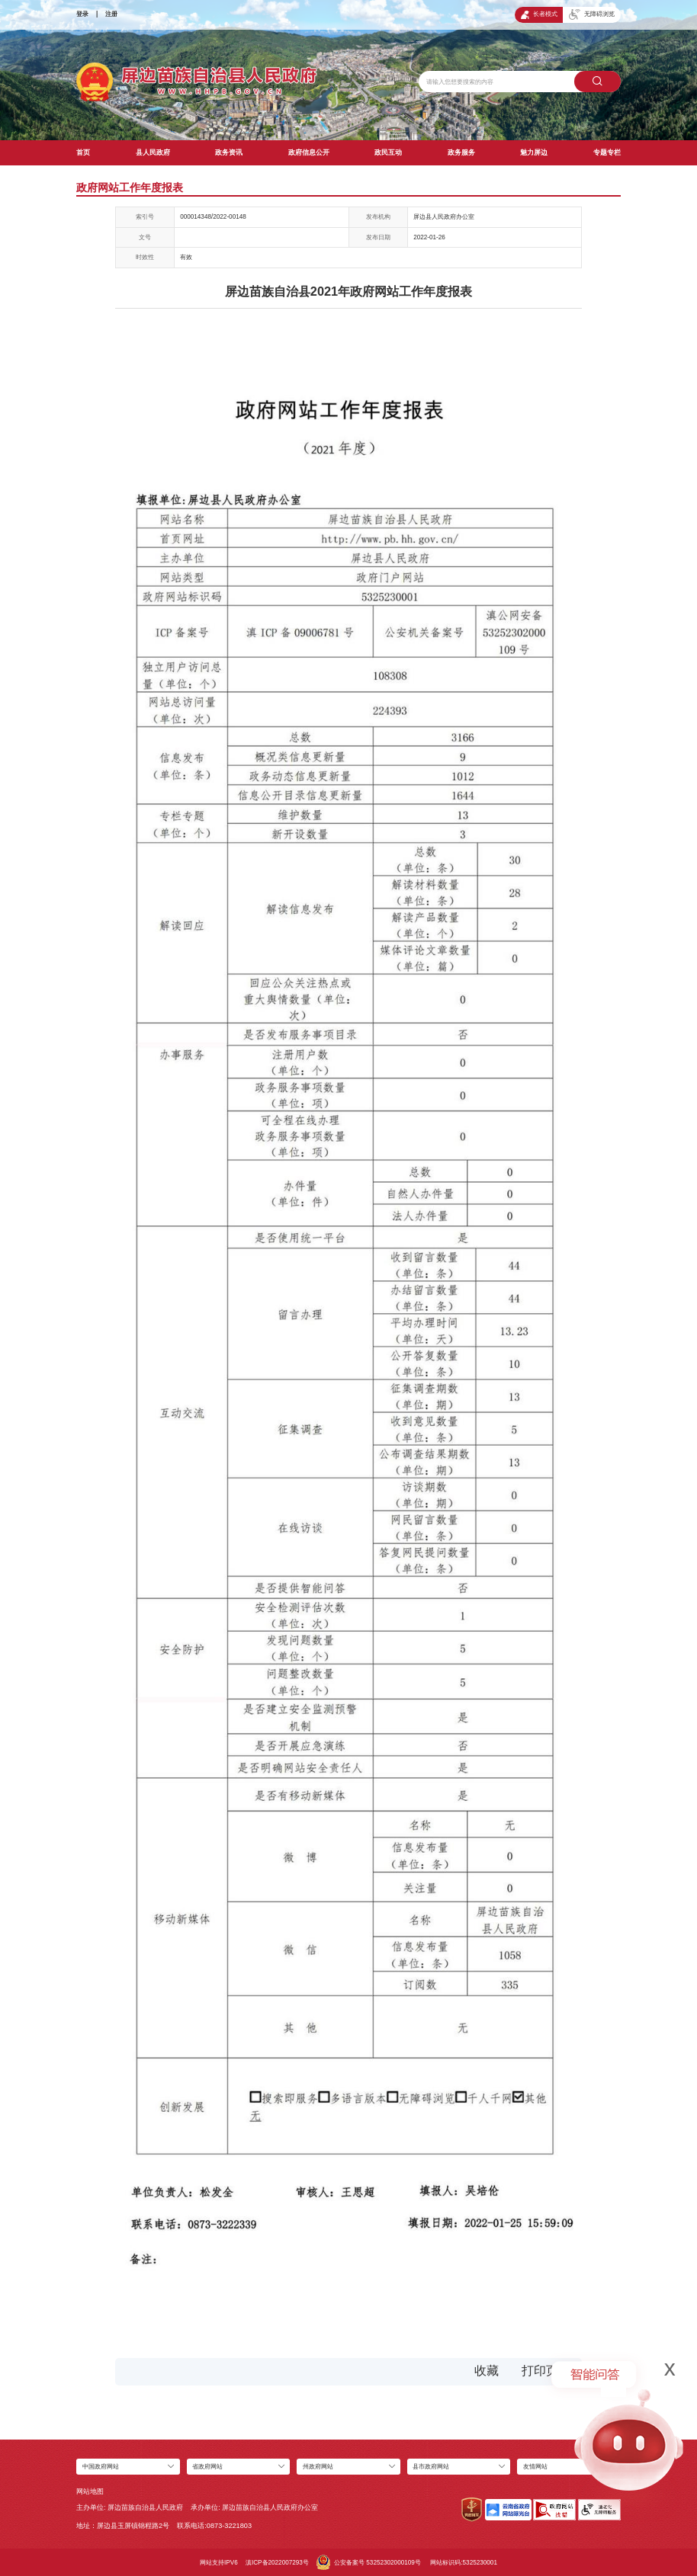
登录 (82, 14)
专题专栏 (607, 152)
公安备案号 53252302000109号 (368, 2562)
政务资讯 (229, 152)
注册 (111, 14)
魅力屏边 (534, 152)
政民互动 (388, 152)
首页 (83, 152)
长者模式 (539, 15)
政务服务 (461, 152)
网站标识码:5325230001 (463, 2562)
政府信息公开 (308, 152)
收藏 (486, 2370)
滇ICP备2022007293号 (277, 2562)
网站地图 (90, 2491)
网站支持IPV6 (219, 2562)
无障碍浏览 (592, 14)
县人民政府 (153, 152)
